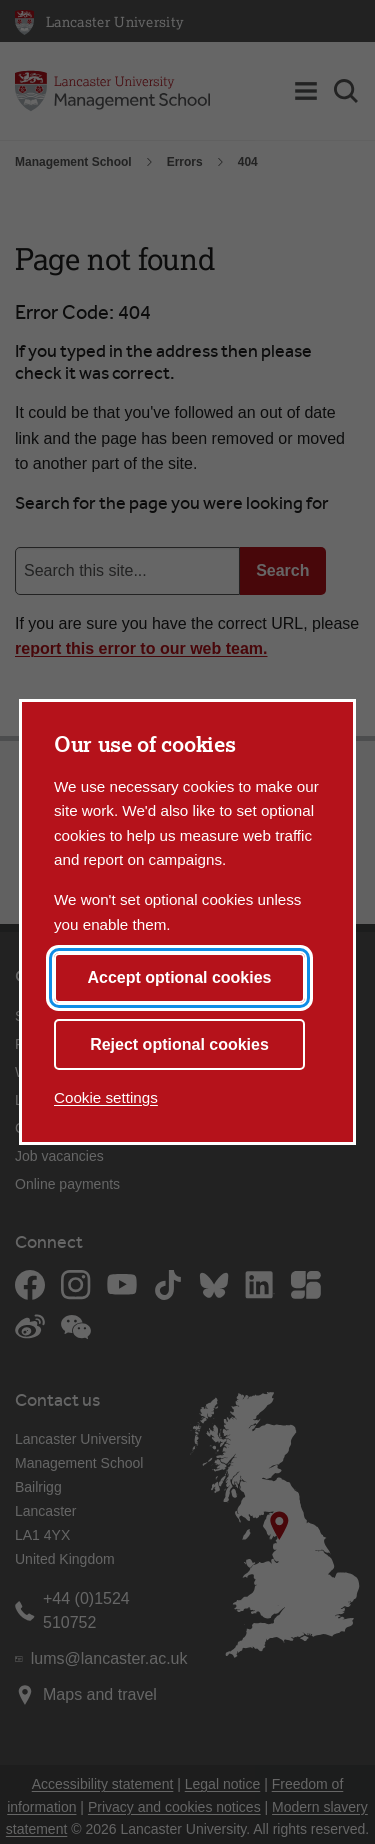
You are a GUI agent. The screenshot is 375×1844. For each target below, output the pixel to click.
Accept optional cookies (179, 977)
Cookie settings (106, 1097)
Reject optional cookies (179, 1044)
